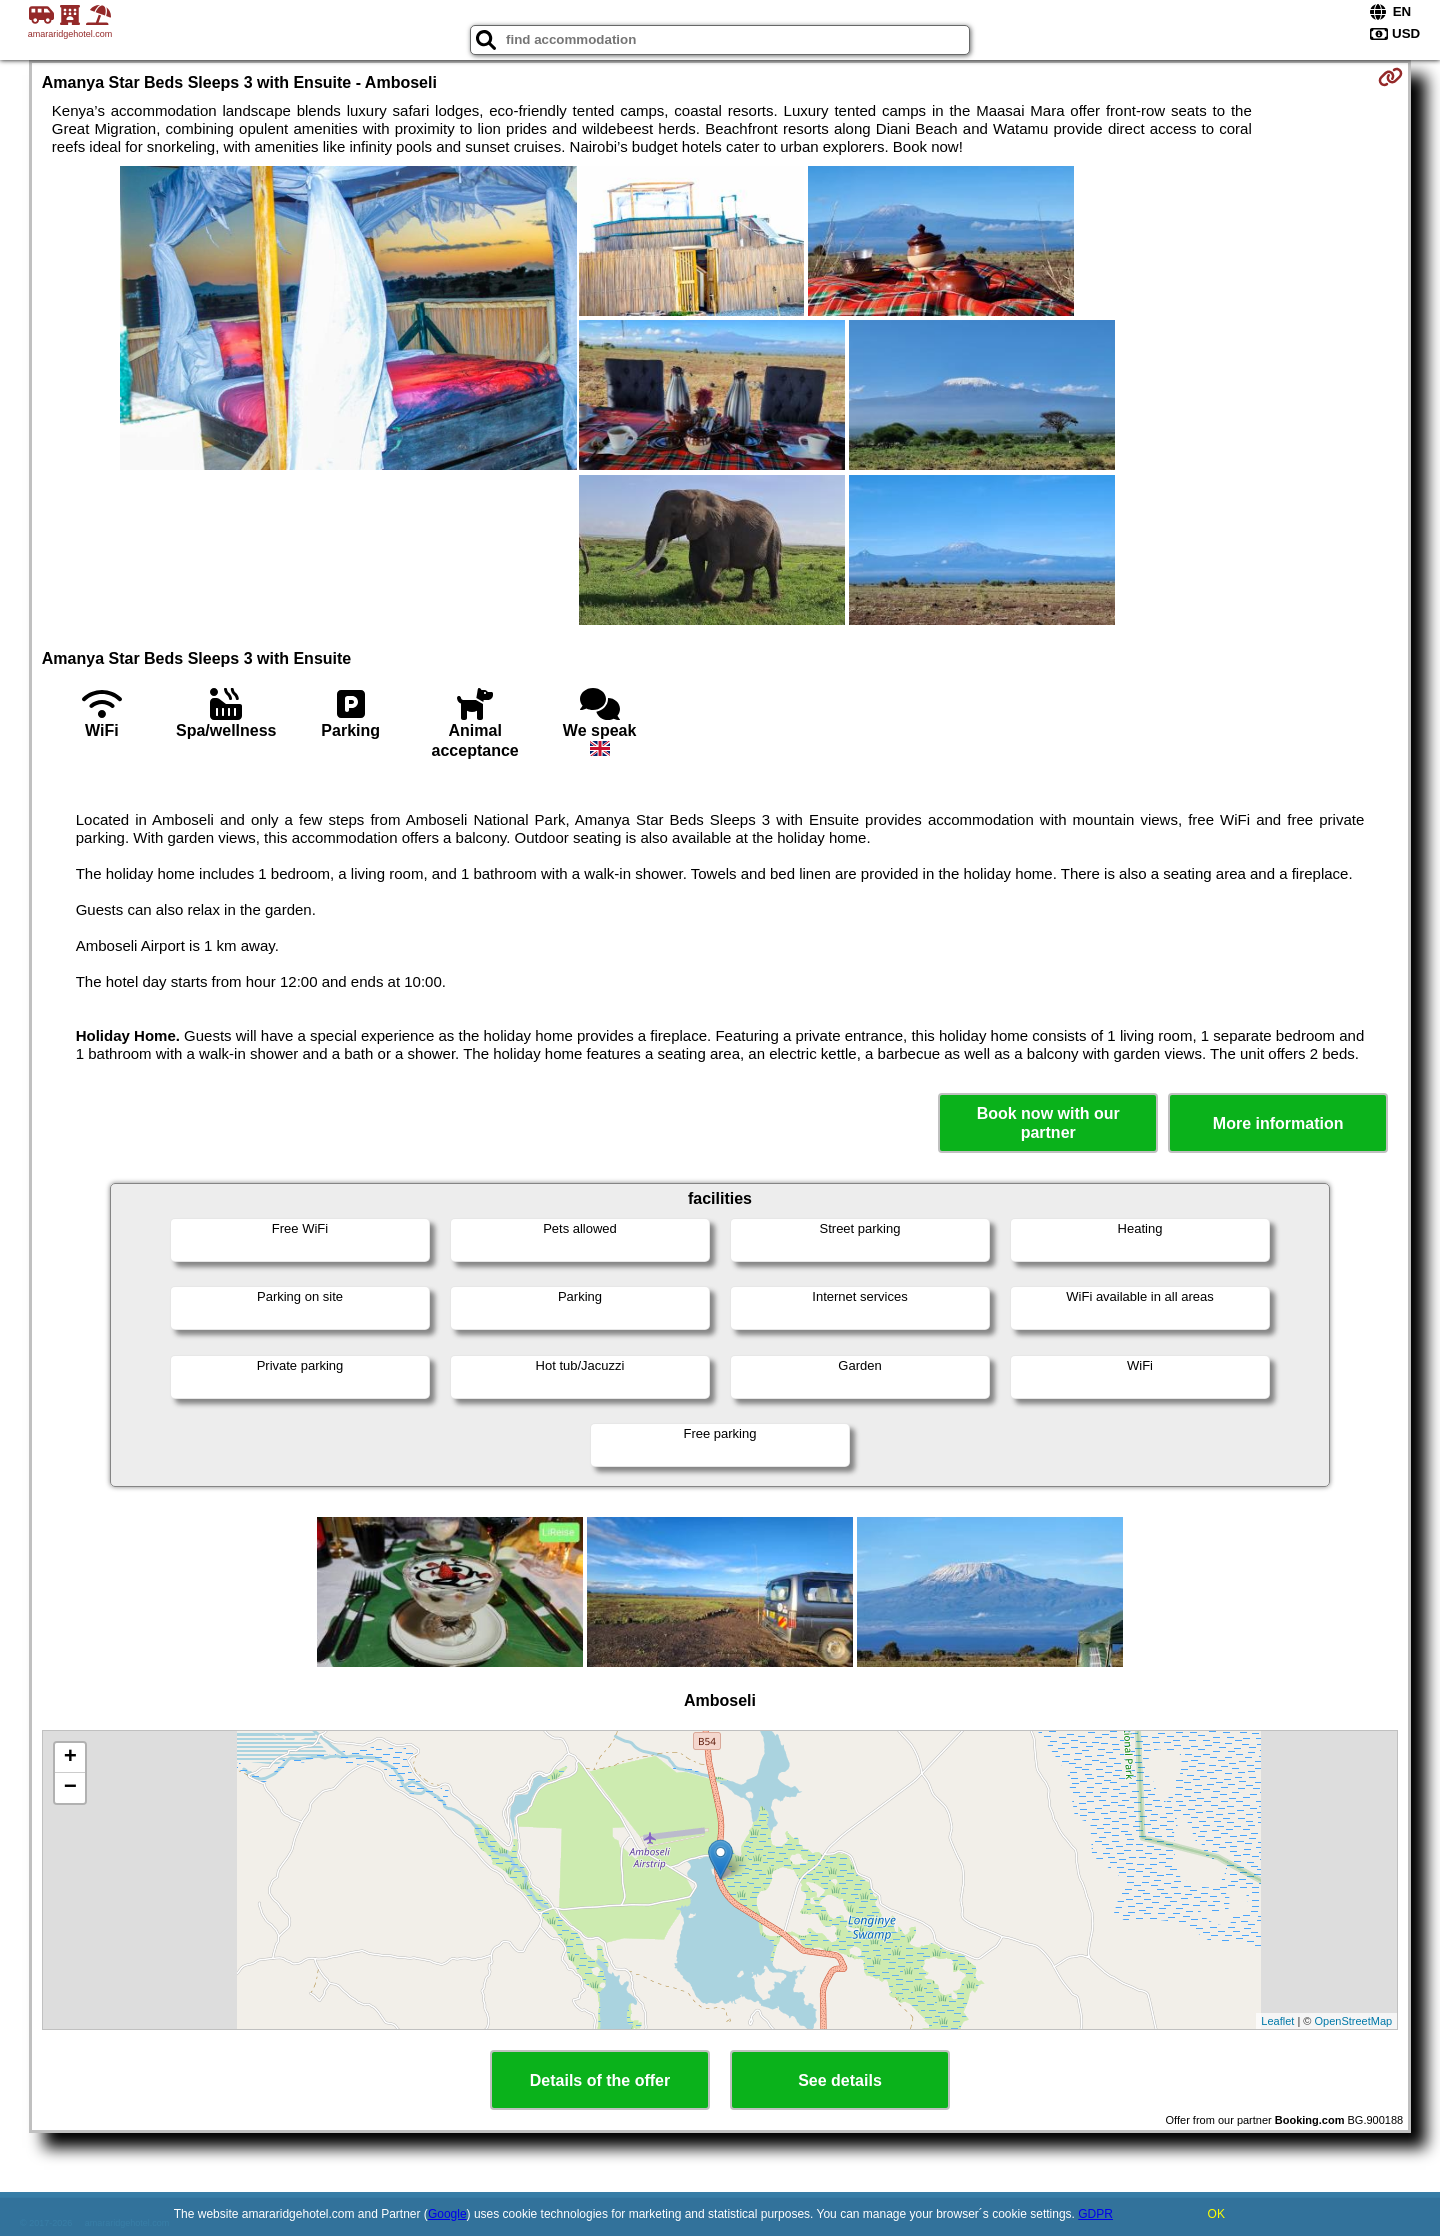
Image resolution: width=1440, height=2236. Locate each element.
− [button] (70, 1788)
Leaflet (1277, 2021)
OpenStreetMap (1354, 2021)
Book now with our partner (1048, 1123)
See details (840, 2080)
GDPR (1095, 2214)
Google (447, 2214)
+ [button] (70, 1758)
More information (1278, 1123)
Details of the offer (600, 2080)
